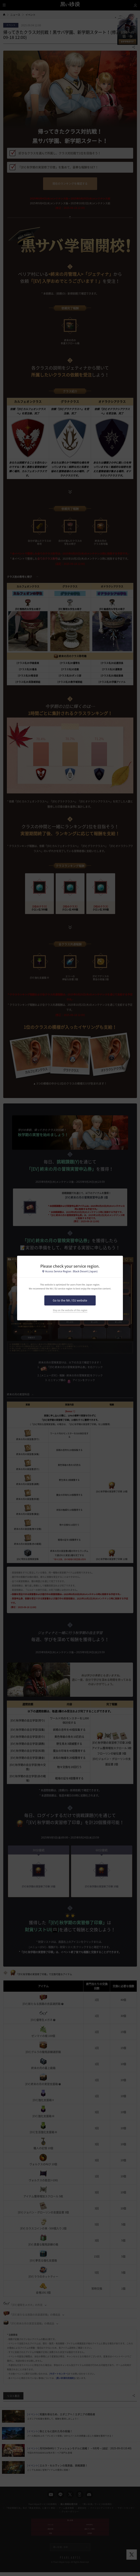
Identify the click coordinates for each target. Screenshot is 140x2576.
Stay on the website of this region (70, 1310)
